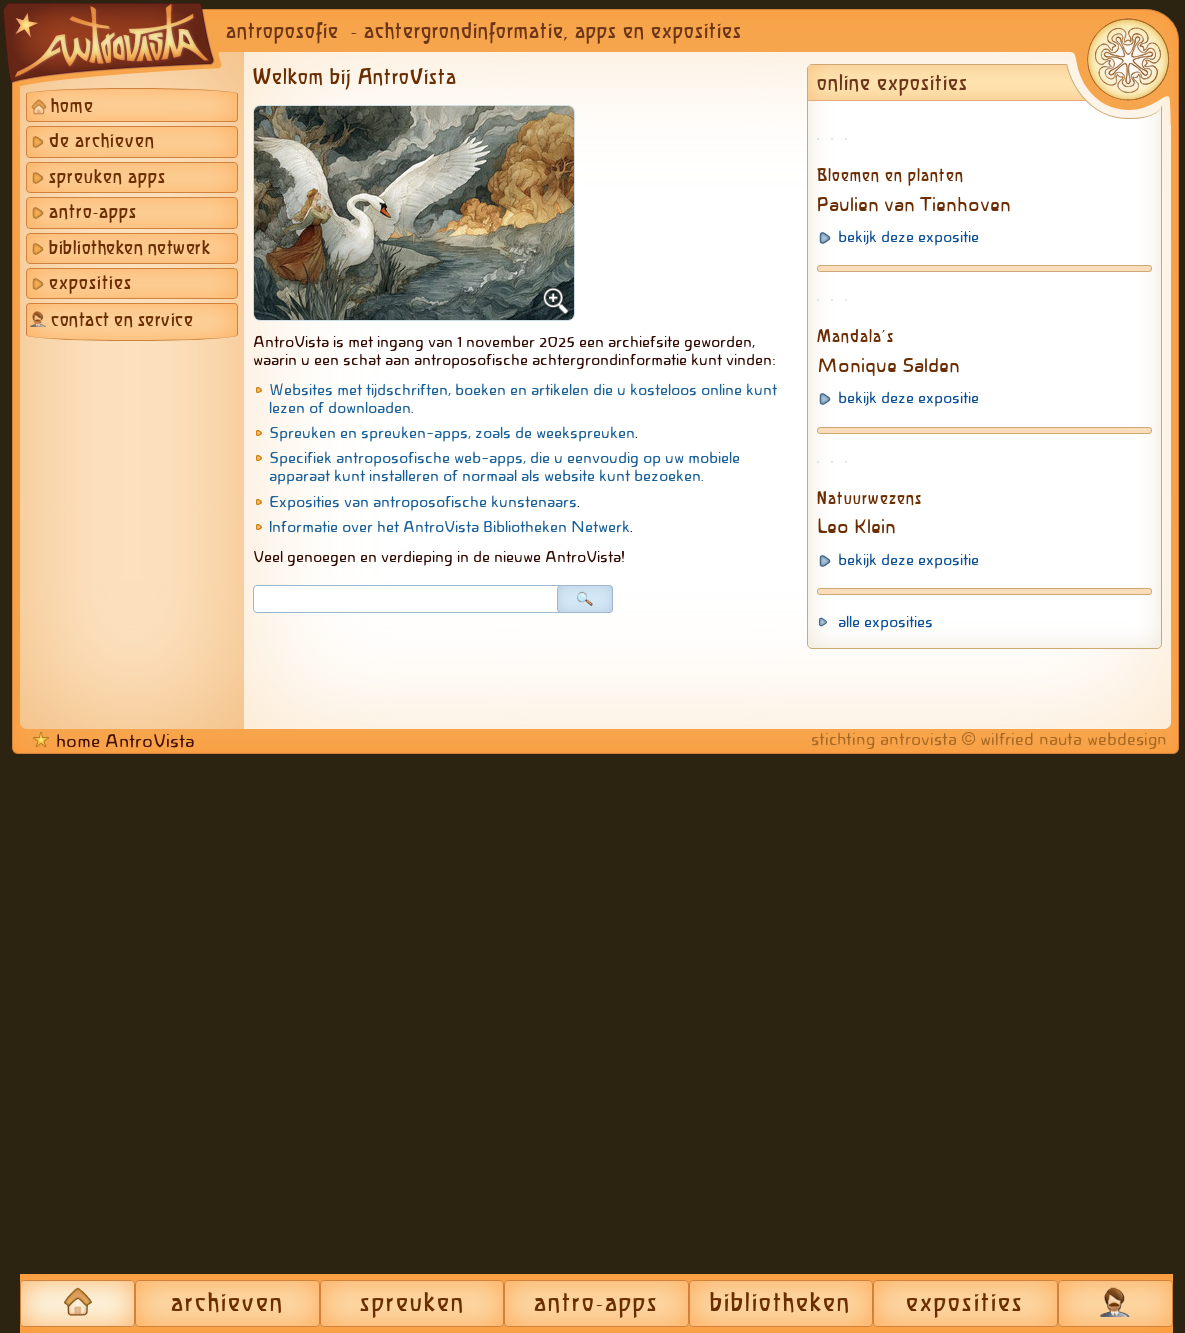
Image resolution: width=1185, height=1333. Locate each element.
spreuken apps (107, 178)
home (72, 107)
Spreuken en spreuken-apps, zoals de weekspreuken (452, 433)
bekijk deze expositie (908, 423)
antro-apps (93, 213)
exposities (90, 284)
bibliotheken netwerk (129, 249)
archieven (227, 1304)
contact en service (122, 321)
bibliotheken (780, 1304)
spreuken (412, 1304)
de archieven (102, 142)
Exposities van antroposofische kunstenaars (423, 502)
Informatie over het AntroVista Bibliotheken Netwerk (449, 527)
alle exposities (885, 1200)
